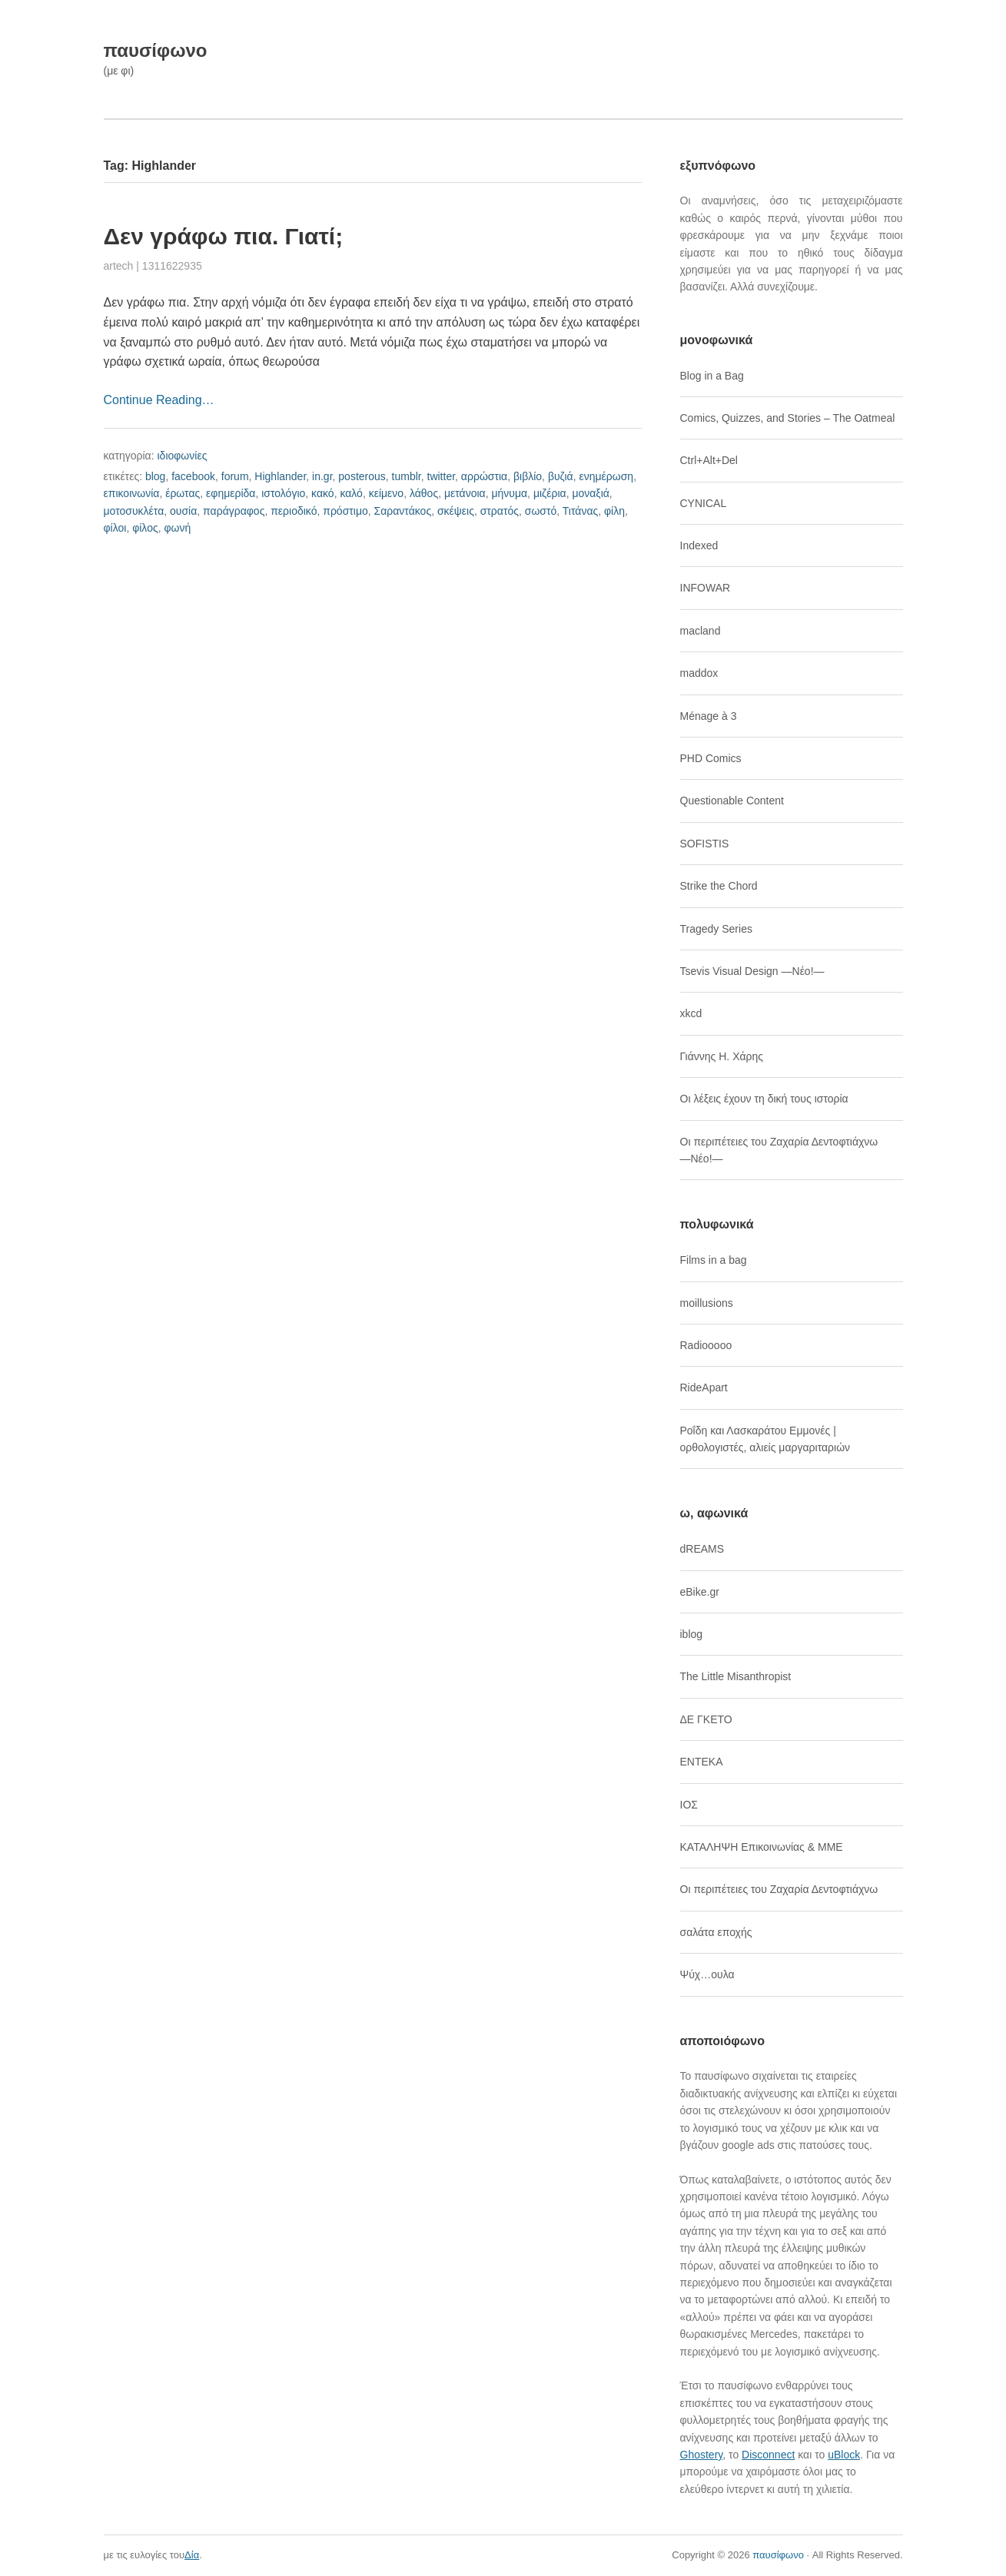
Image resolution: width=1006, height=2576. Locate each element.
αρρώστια (484, 476)
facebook (193, 476)
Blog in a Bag (712, 376)
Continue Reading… (159, 399)
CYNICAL (703, 503)
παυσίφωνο (156, 50)
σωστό (541, 511)
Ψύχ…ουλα (707, 1974)
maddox (699, 673)
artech (119, 266)
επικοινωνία (132, 493)
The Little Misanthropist (736, 1676)
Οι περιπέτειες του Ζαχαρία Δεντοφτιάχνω (779, 1889)
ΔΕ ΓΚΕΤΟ (706, 1719)
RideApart (704, 1387)
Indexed (699, 545)
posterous (361, 476)
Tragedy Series (716, 929)
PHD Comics (711, 758)
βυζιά (560, 476)
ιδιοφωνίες (182, 455)
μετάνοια (465, 493)
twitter (441, 476)
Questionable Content (732, 800)
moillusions (706, 1303)
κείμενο (386, 493)
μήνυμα (509, 493)
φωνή (177, 528)
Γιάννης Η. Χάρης (722, 1056)
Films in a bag (713, 1260)
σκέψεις (455, 511)
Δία (191, 2555)
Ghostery (701, 2454)
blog (155, 476)
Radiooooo (706, 1345)
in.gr (322, 476)
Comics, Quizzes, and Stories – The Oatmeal (787, 418)
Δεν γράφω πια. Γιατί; (224, 236)
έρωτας (182, 493)
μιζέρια (549, 493)
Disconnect (768, 2454)
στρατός (499, 511)
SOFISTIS (704, 843)
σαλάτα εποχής (716, 1932)
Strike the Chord (719, 886)
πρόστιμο (345, 511)
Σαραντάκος (403, 511)
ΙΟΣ (689, 1805)
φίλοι (115, 528)
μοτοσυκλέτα (134, 511)
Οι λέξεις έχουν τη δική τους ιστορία (764, 1098)
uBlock (844, 2454)
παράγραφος (233, 511)
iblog (691, 1634)
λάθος (424, 493)
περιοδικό (294, 511)
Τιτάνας (580, 511)
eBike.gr (699, 1592)
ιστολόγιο (283, 493)
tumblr (406, 476)
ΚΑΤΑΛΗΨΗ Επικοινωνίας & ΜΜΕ (761, 1847)
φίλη (614, 511)
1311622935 (172, 266)
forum (235, 476)
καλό (351, 493)
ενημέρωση (606, 476)
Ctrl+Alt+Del (709, 460)
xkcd (691, 1013)
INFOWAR (705, 588)
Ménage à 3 (708, 716)
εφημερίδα (230, 493)
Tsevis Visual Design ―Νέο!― (752, 971)
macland (700, 631)
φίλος (145, 528)
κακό (322, 493)
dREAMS (702, 1549)
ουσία (183, 511)
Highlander (280, 476)
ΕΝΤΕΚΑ (701, 1761)
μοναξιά (590, 493)
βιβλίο (527, 476)
